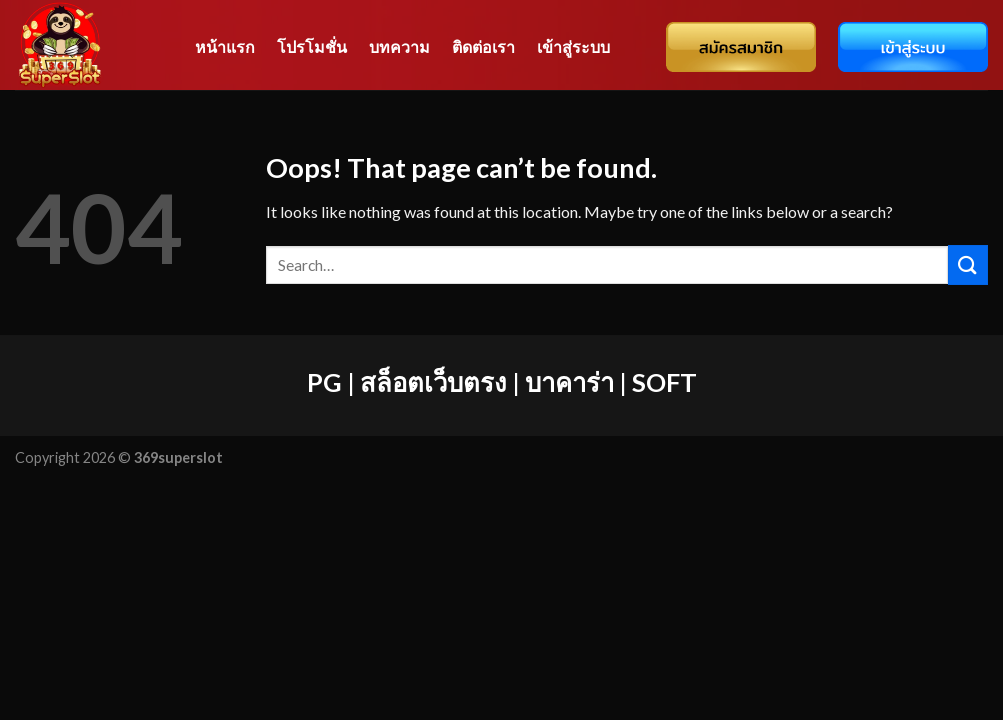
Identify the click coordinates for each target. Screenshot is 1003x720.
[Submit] (968, 264)
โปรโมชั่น (312, 46)
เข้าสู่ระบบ (573, 46)
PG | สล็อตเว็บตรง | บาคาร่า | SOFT (502, 382)
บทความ (399, 46)
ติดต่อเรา (483, 46)
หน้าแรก (225, 46)
